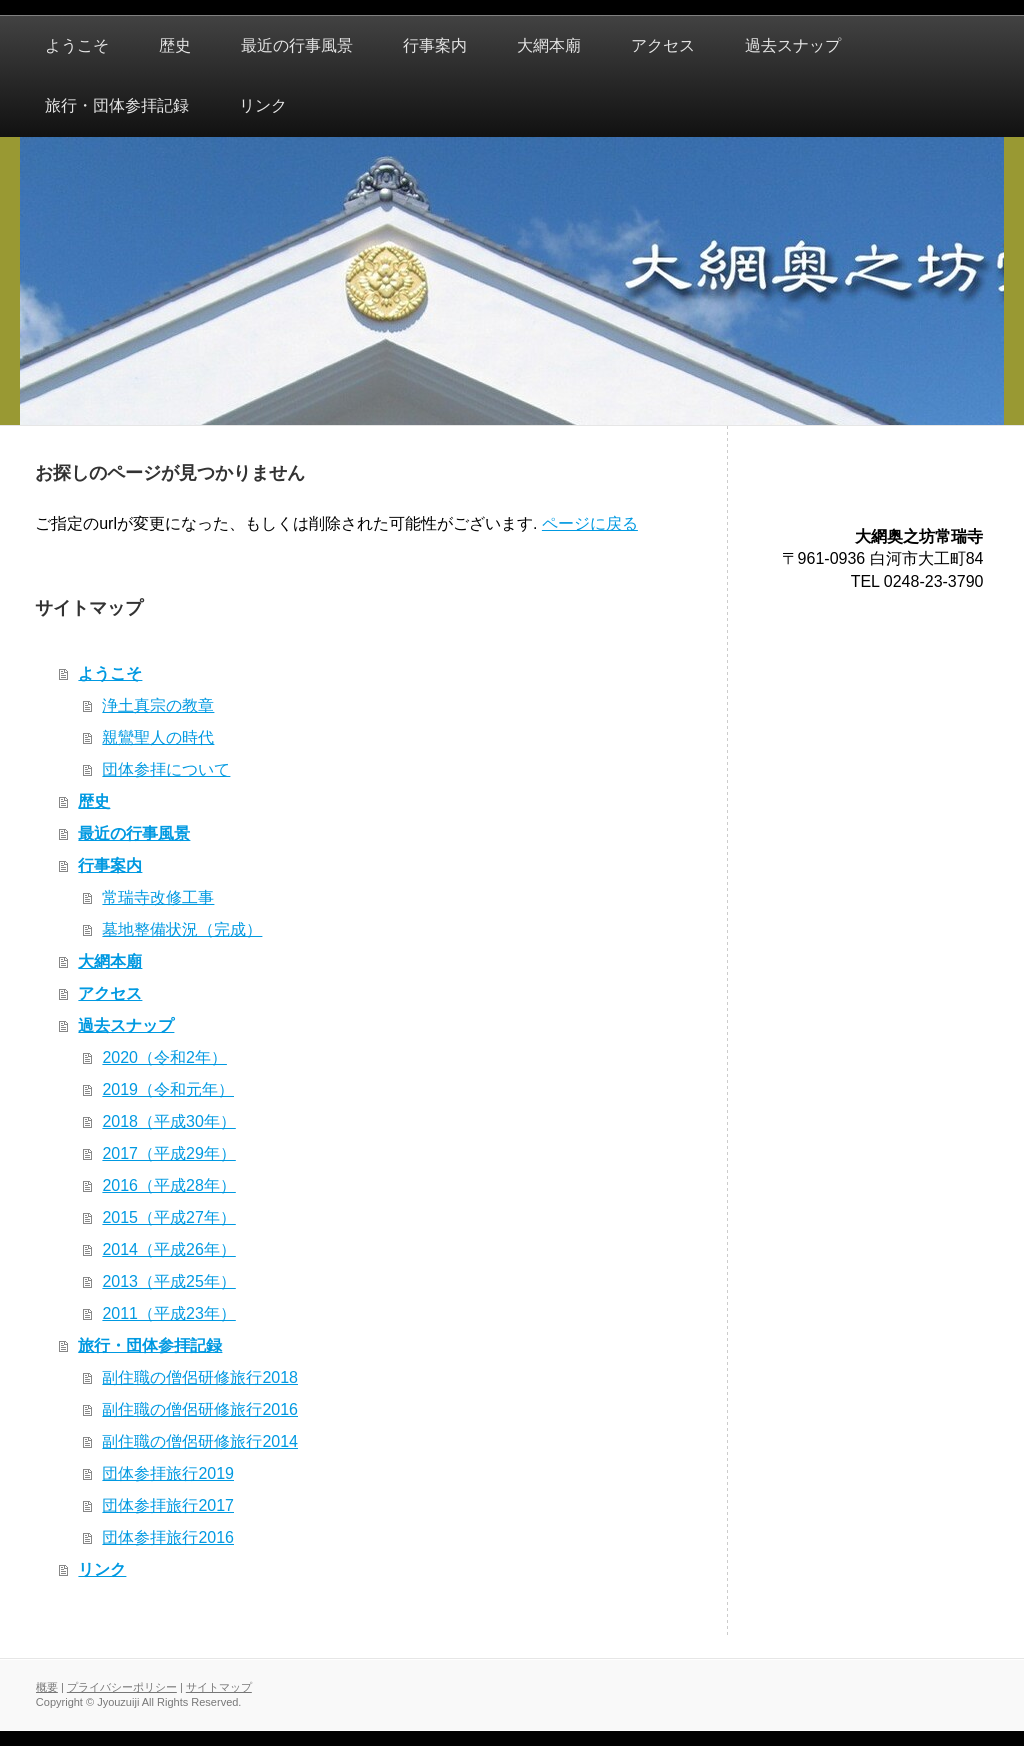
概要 (47, 1687)
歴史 (94, 801)
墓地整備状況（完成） (182, 929)
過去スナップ (126, 1025)
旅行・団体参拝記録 (150, 1345)
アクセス (110, 993)
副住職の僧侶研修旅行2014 (200, 1441)
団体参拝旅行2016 (168, 1537)
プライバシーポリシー (122, 1687)
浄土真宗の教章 (158, 705)
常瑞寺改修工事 (158, 897)
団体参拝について (166, 769)
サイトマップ (219, 1687)
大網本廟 (110, 961)
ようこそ (110, 673)
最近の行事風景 (134, 833)
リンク (102, 1569)
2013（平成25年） (168, 1281)
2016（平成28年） (168, 1185)
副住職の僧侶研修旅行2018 (200, 1377)
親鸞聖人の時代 (158, 737)
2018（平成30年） (168, 1121)
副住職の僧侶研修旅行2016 (200, 1409)
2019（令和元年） (168, 1089)
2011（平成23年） (168, 1313)
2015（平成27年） (168, 1217)
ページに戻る (590, 523)
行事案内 (110, 865)
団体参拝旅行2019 (168, 1473)
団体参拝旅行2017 (168, 1505)
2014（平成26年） (168, 1249)
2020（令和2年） (164, 1057)
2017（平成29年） (168, 1153)
